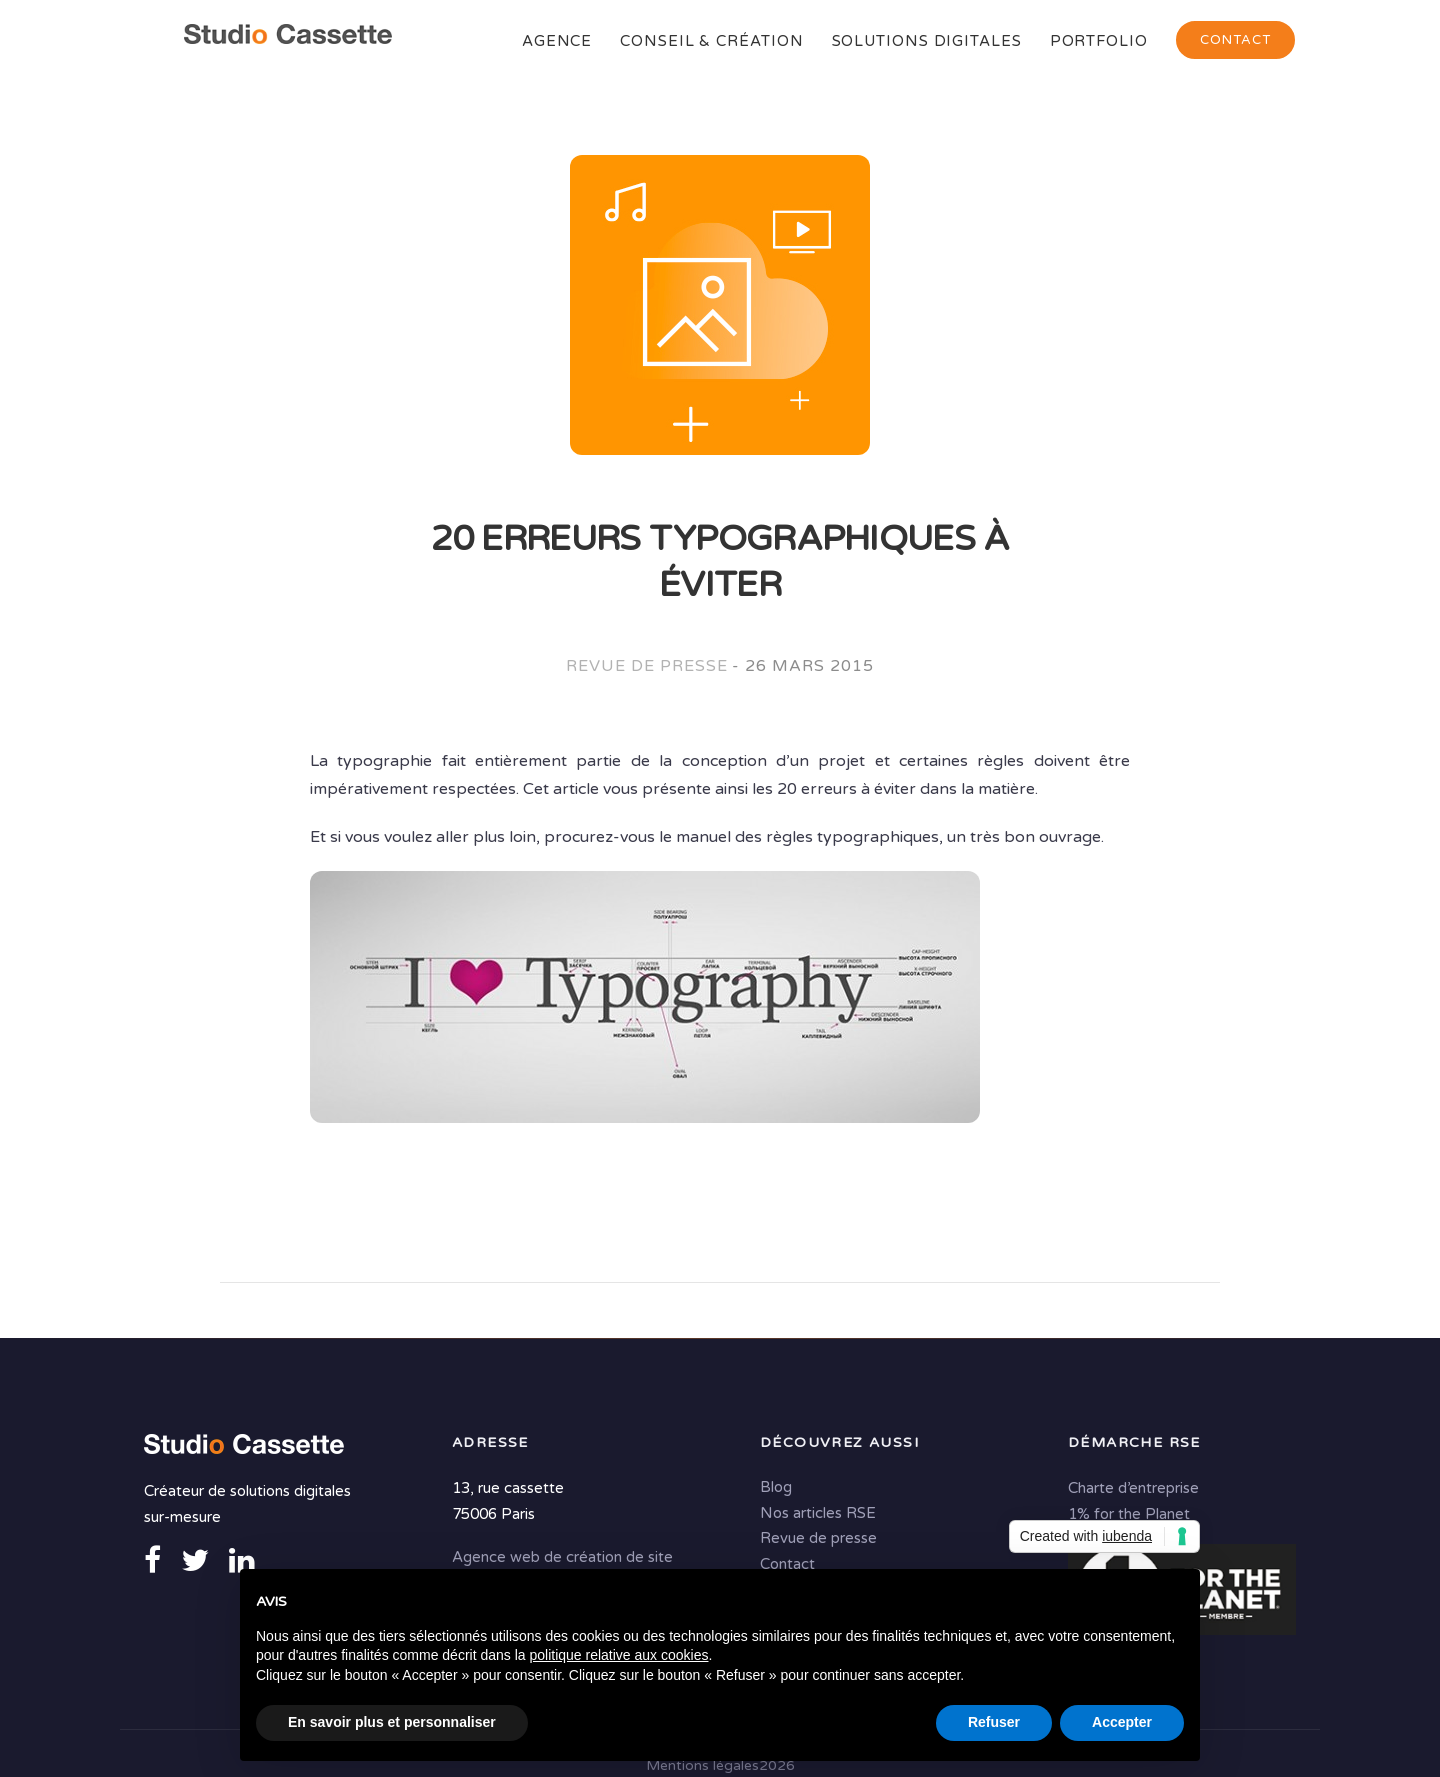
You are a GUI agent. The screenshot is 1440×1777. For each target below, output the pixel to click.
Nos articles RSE (818, 1513)
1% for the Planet (1129, 1514)
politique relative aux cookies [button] (618, 1655)
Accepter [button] (1122, 1722)
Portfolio (1099, 41)
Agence (557, 41)
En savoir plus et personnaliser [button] (392, 1722)
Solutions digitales (927, 41)
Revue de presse (646, 666)
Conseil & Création (711, 41)
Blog (776, 1487)
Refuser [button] (994, 1722)
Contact (1235, 40)
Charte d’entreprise (1133, 1488)
